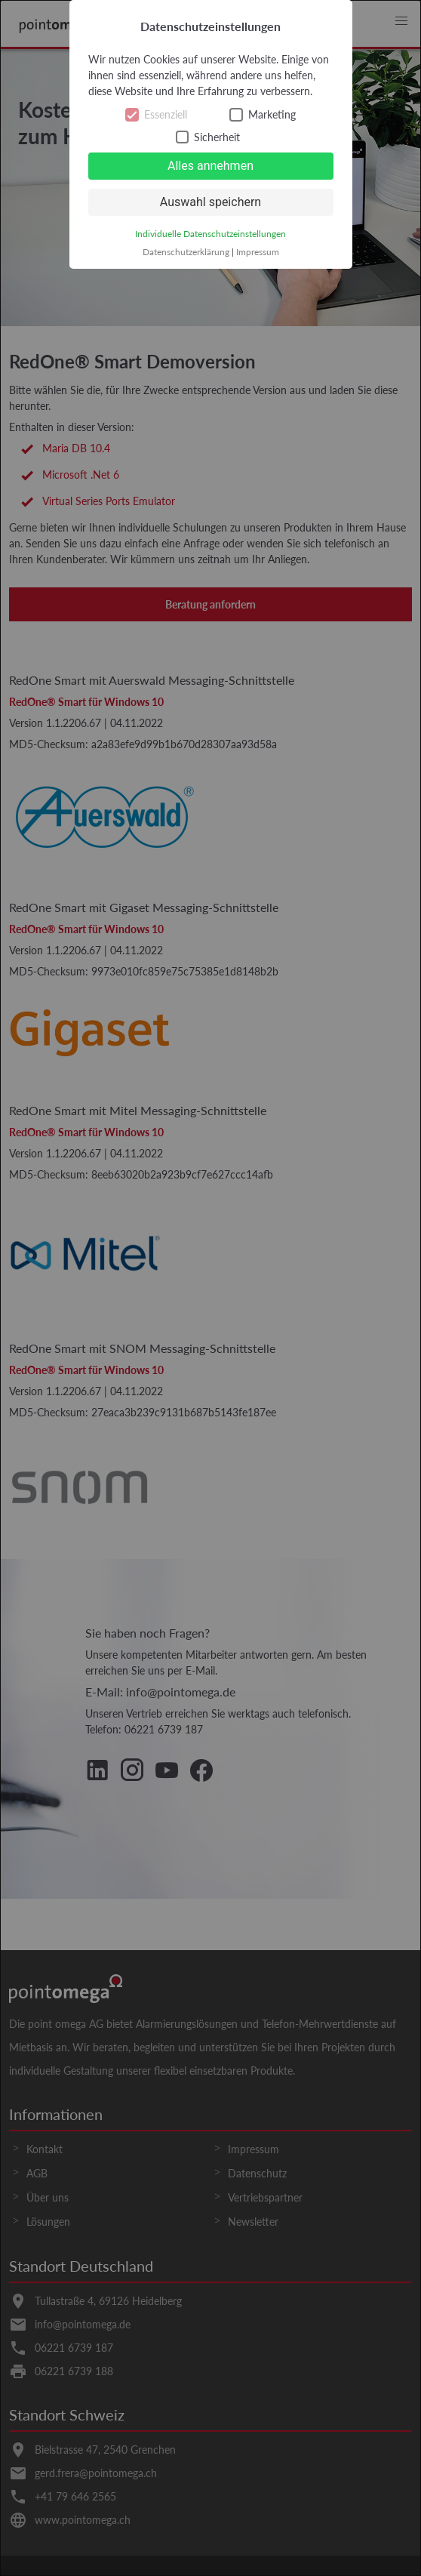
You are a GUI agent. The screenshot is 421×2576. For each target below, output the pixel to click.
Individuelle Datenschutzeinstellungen (210, 233)
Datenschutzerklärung (186, 251)
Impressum (257, 251)
